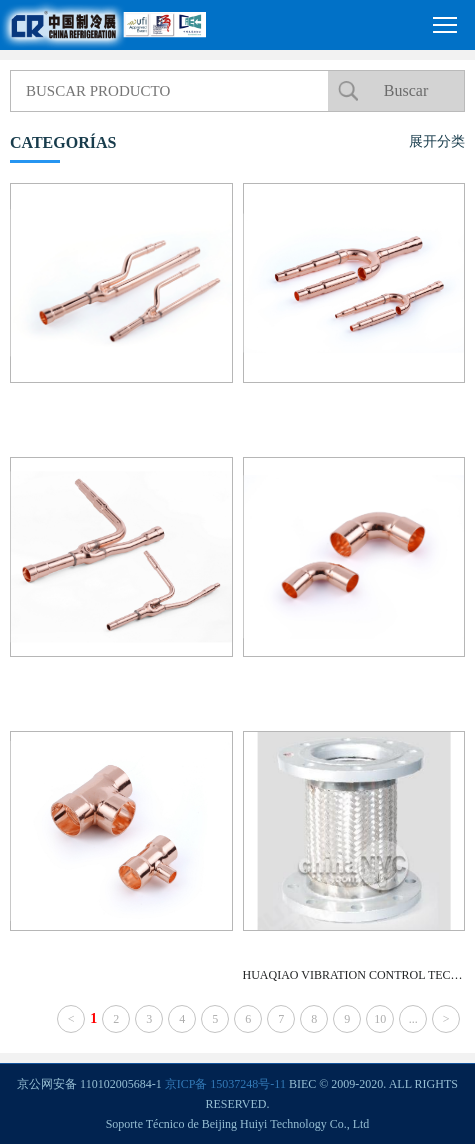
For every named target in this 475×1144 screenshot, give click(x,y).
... (413, 1019)
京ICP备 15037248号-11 (225, 1084)
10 (380, 1019)
